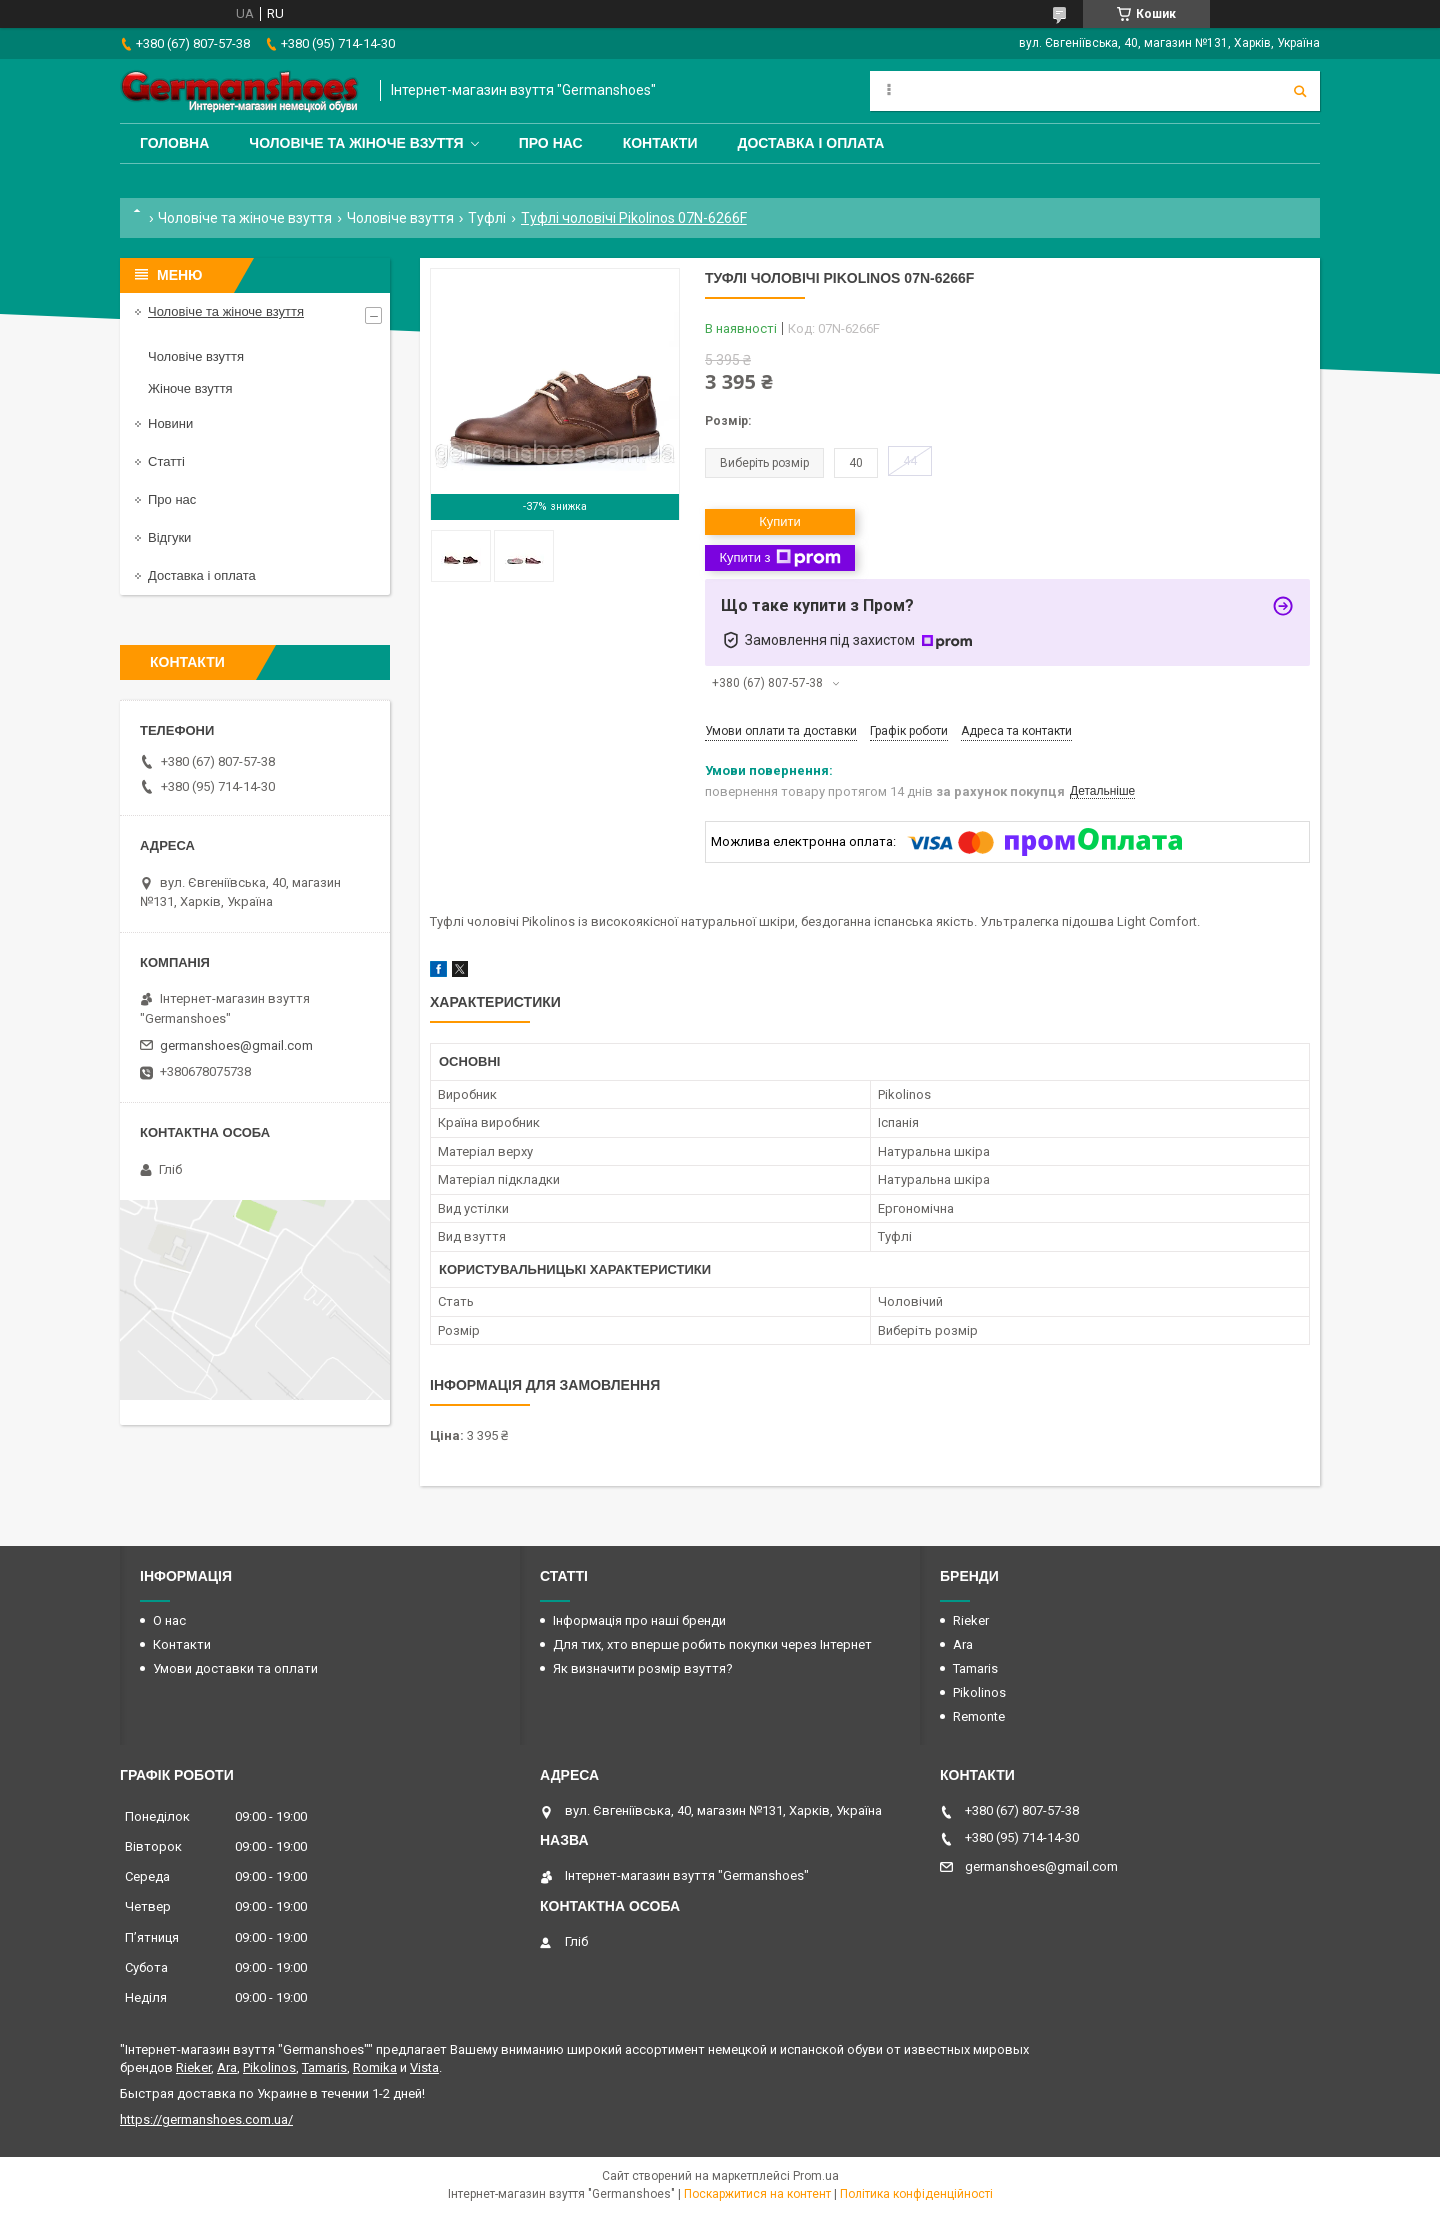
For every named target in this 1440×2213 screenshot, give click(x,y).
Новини (170, 423)
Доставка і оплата (810, 143)
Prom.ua (816, 2176)
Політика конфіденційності (916, 2194)
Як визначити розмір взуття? (643, 1668)
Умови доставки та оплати (235, 1668)
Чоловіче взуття (400, 218)
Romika (375, 2067)
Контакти (660, 143)
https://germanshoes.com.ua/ (206, 2119)
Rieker (971, 1620)
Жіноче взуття (190, 388)
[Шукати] (1300, 91)
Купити (780, 521)
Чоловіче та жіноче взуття (356, 143)
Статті (166, 461)
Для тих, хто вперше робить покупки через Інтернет (712, 1644)
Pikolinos (979, 1692)
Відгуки (169, 537)
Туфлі (487, 218)
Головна (174, 143)
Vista (424, 2067)
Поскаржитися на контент (757, 2194)
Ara (963, 1644)
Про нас (551, 143)
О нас (169, 1620)
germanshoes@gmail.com (236, 1045)
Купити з (779, 558)
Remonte (979, 1716)
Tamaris (975, 1668)
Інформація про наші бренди (639, 1620)
